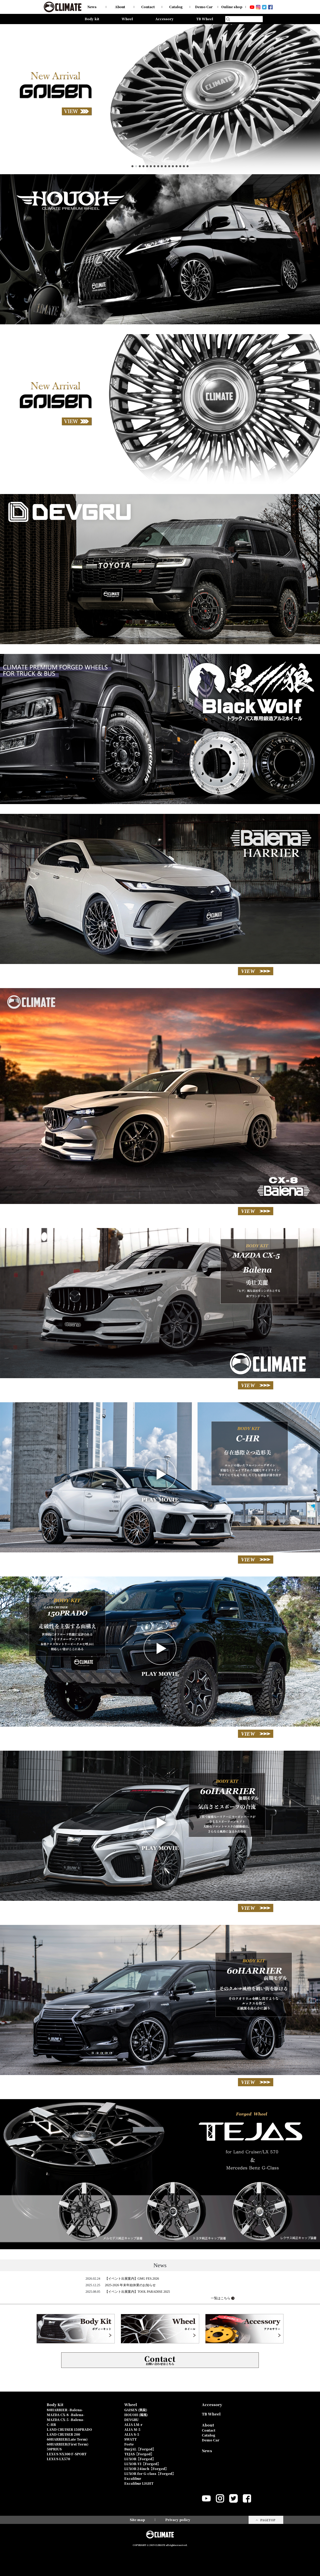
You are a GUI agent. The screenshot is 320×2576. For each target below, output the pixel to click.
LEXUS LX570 (58, 2459)
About (120, 6)
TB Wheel (204, 19)
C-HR (51, 2424)
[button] (160, 99)
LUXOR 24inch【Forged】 (146, 2468)
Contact (148, 6)
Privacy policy (177, 2519)
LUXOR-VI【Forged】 (142, 2463)
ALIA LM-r (133, 2424)
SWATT (130, 2439)
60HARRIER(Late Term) (67, 2439)
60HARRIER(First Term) (67, 2444)
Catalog (176, 6)
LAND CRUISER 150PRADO (69, 2429)
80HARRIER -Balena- (65, 2410)
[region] (160, 99)
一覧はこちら (220, 2298)
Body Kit (55, 2404)
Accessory (164, 19)
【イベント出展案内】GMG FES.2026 (132, 2278)
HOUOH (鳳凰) (136, 2414)
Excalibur (132, 2478)
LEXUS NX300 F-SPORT (67, 2454)
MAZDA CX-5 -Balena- (65, 2419)
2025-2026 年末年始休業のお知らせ (130, 2285)
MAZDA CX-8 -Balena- (65, 2414)
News (92, 6)
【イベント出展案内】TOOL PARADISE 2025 (137, 2291)
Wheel (130, 2404)
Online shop (231, 6)
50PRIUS (54, 2449)
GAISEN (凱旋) (135, 2410)
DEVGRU (131, 2419)
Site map (137, 2519)
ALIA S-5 (131, 2434)
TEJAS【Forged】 (139, 2454)
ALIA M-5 (132, 2429)
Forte (129, 2444)
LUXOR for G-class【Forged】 (150, 2473)
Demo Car (204, 6)
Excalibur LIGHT (138, 2483)
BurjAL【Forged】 (140, 2449)
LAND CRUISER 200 (63, 2434)
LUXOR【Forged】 (140, 2459)
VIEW (248, 971)
